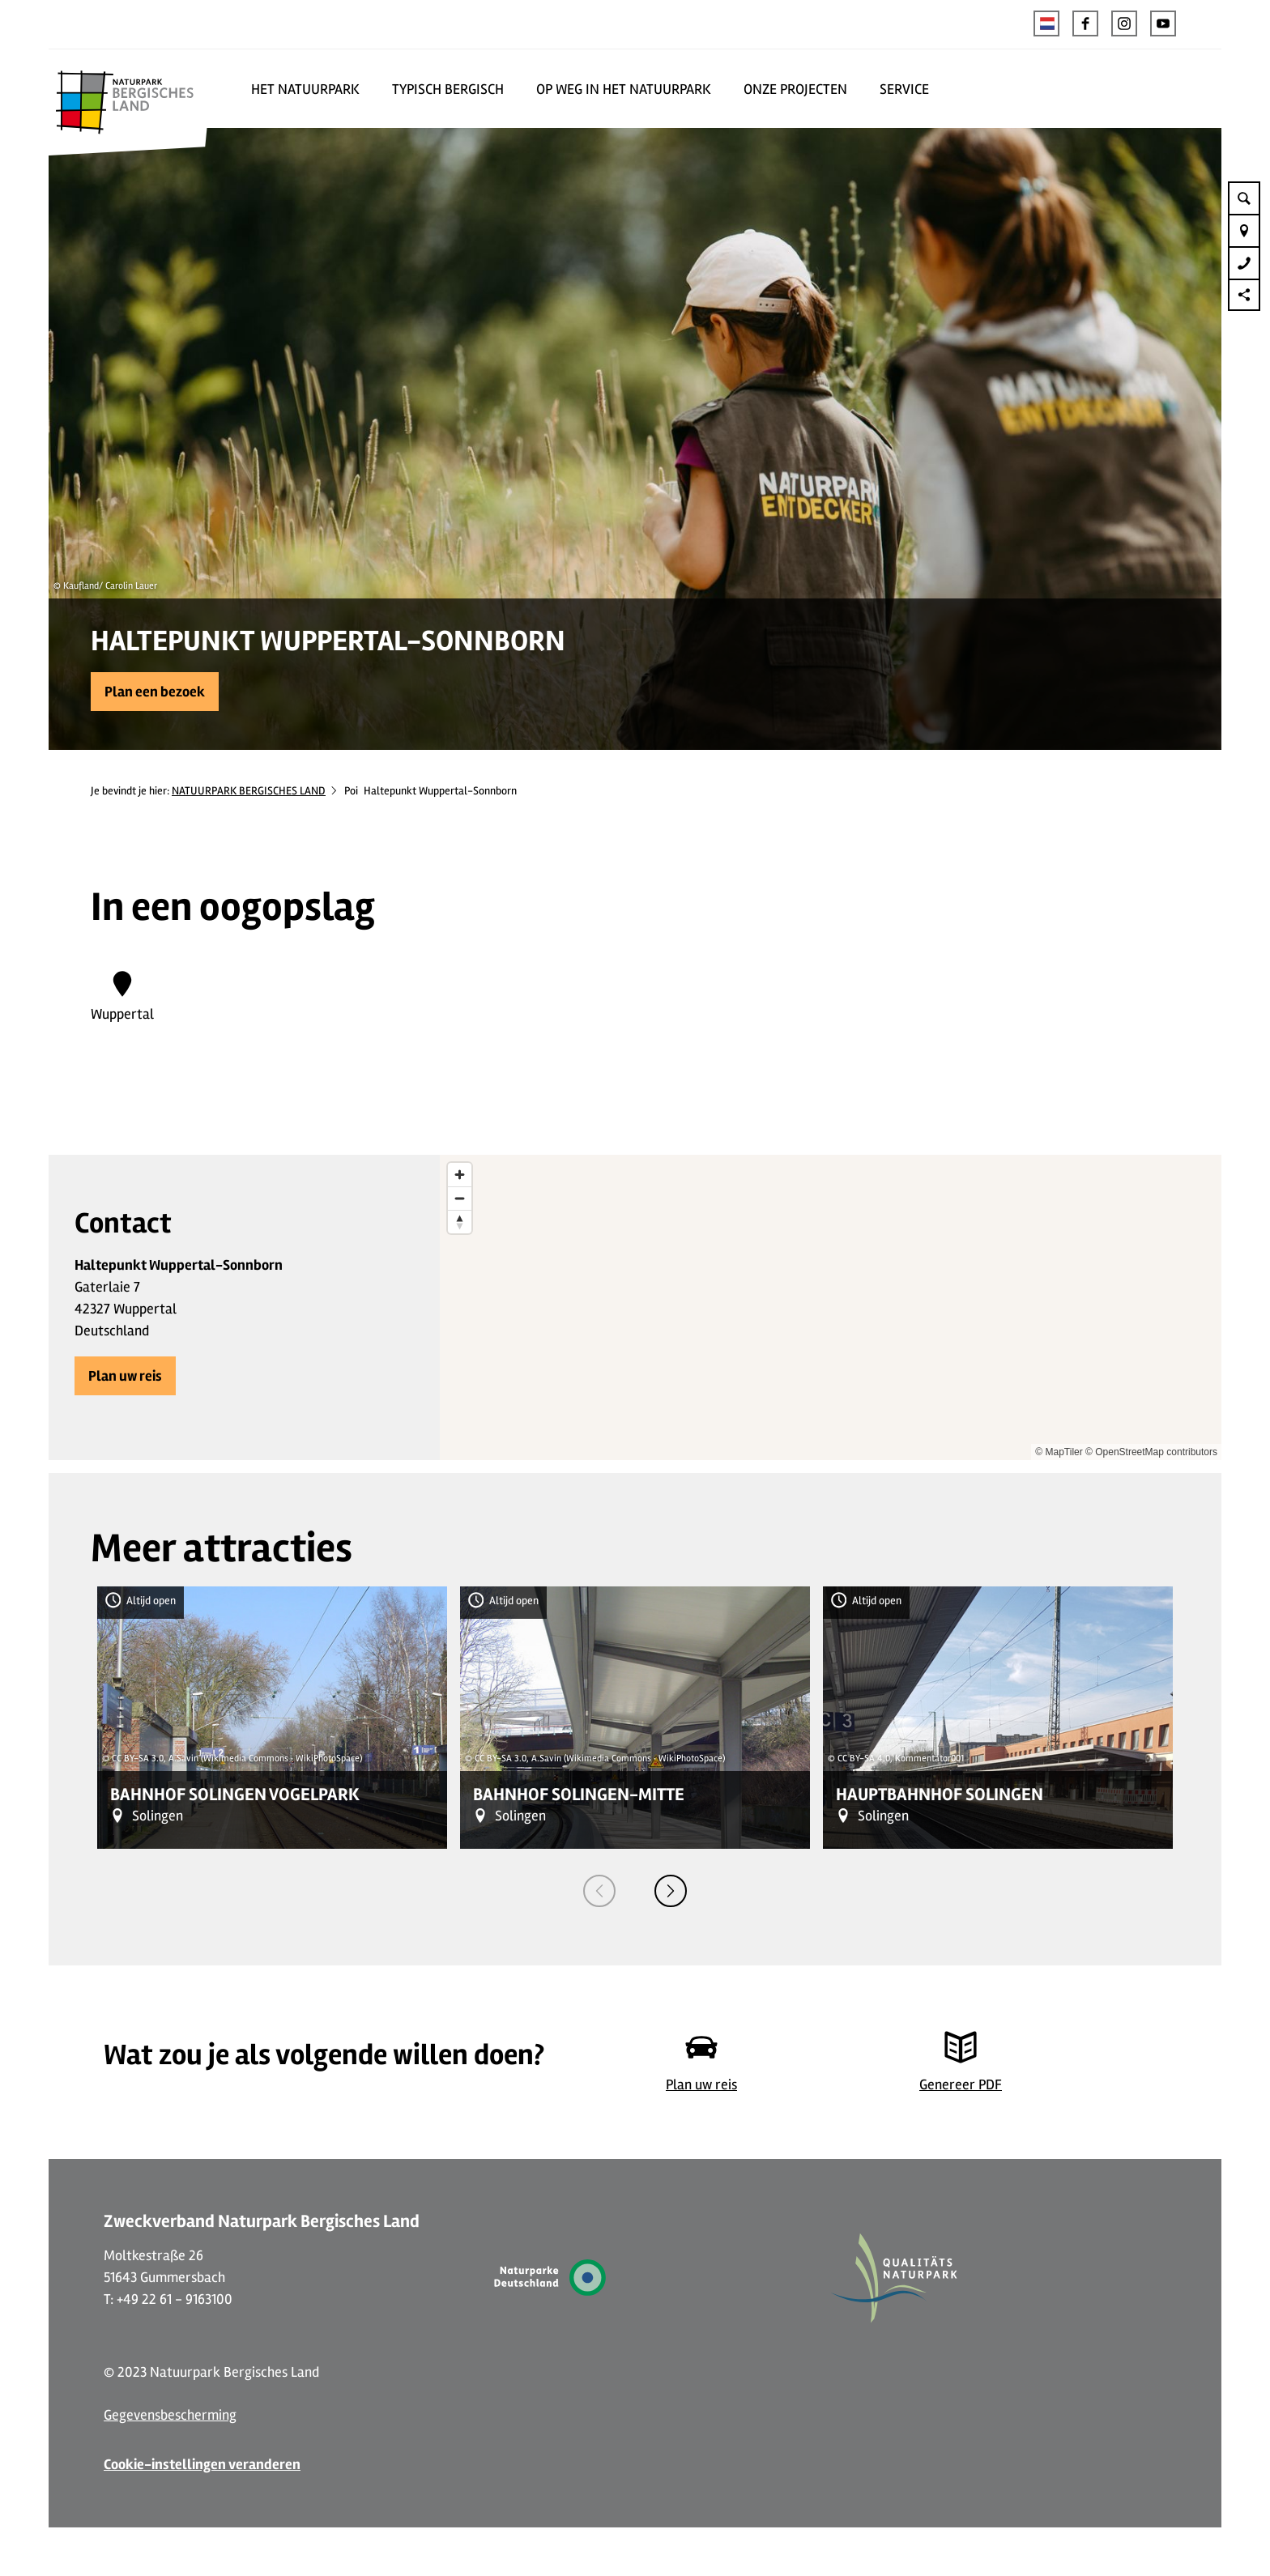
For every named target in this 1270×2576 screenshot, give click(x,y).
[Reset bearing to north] (459, 1221)
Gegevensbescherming (170, 2415)
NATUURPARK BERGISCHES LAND (249, 791)
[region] (830, 1307)
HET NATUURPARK (305, 89)
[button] (1085, 23)
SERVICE (904, 89)
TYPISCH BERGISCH (448, 89)
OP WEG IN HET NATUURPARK (623, 89)
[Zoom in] (459, 1174)
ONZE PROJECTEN (795, 89)
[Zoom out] (459, 1198)
